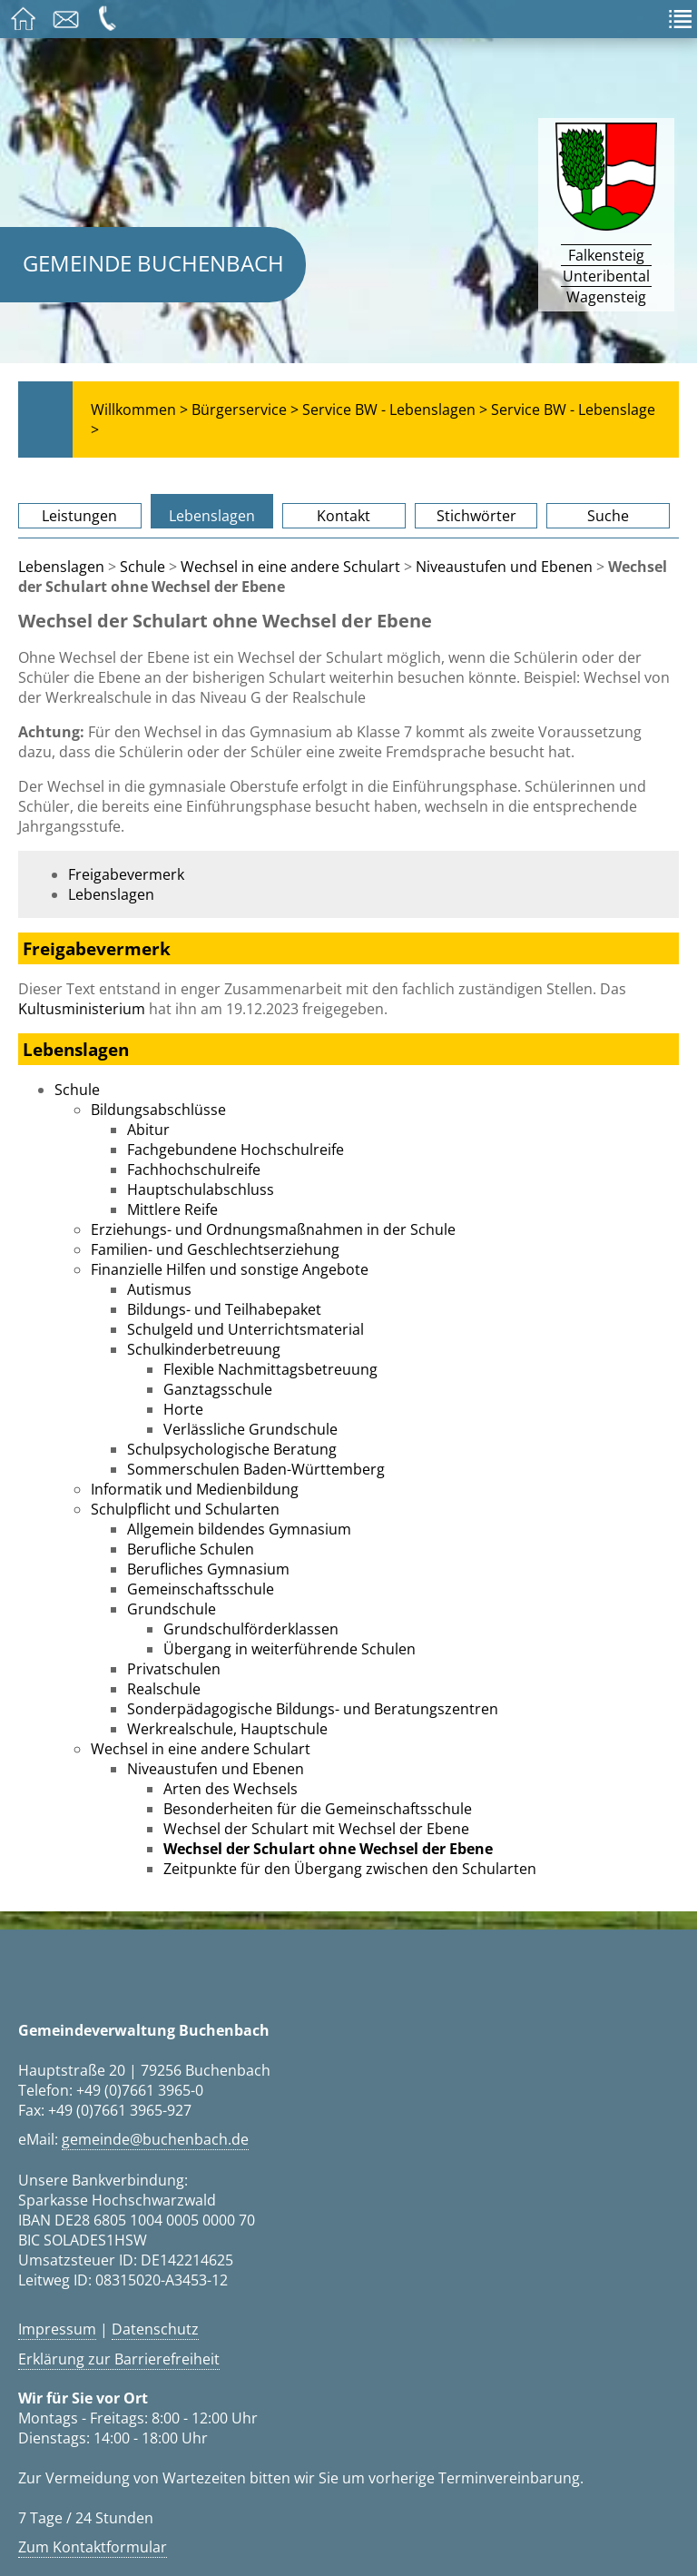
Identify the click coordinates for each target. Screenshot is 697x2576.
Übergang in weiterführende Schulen (289, 1649)
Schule (142, 567)
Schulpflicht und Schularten (185, 1509)
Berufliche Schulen (190, 1549)
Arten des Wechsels (230, 1789)
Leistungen (79, 516)
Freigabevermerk (126, 874)
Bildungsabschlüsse (158, 1110)
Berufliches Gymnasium (208, 1569)
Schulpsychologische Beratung (232, 1449)
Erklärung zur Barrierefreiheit (119, 2359)
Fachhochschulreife (193, 1169)
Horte (183, 1409)
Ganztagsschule (217, 1389)
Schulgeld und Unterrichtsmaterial (245, 1329)
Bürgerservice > (245, 409)
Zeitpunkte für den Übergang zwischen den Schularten (349, 1869)
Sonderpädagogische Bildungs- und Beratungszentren (312, 1709)
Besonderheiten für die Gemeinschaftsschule (317, 1809)
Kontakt (343, 516)
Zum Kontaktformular (92, 2547)
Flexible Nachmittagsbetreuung (270, 1369)
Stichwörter (476, 516)
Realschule (164, 1689)
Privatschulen (174, 1669)
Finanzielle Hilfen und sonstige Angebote (229, 1269)
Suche (608, 516)
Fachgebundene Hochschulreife (235, 1150)
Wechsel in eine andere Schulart (290, 567)
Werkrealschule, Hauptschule (227, 1729)
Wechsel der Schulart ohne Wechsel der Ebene (328, 1849)
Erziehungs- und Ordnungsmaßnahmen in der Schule (273, 1229)
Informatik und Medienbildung (195, 1489)
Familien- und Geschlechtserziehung (215, 1249)
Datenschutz (155, 2329)
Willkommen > (139, 409)
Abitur (148, 1130)
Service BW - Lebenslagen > (394, 409)
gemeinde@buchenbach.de (155, 2139)
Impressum (57, 2329)
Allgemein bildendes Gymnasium (239, 1529)
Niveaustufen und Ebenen (504, 567)
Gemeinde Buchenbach (153, 263)
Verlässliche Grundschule (250, 1429)
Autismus (159, 1289)
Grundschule (171, 1609)
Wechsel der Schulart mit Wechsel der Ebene (316, 1829)
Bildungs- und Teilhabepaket (224, 1309)
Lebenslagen (212, 516)
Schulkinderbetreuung (203, 1349)
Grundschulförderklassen (251, 1629)
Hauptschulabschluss (200, 1189)
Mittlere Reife (172, 1209)
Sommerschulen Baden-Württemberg (256, 1469)
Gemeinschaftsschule (200, 1589)
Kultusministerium (81, 1009)
